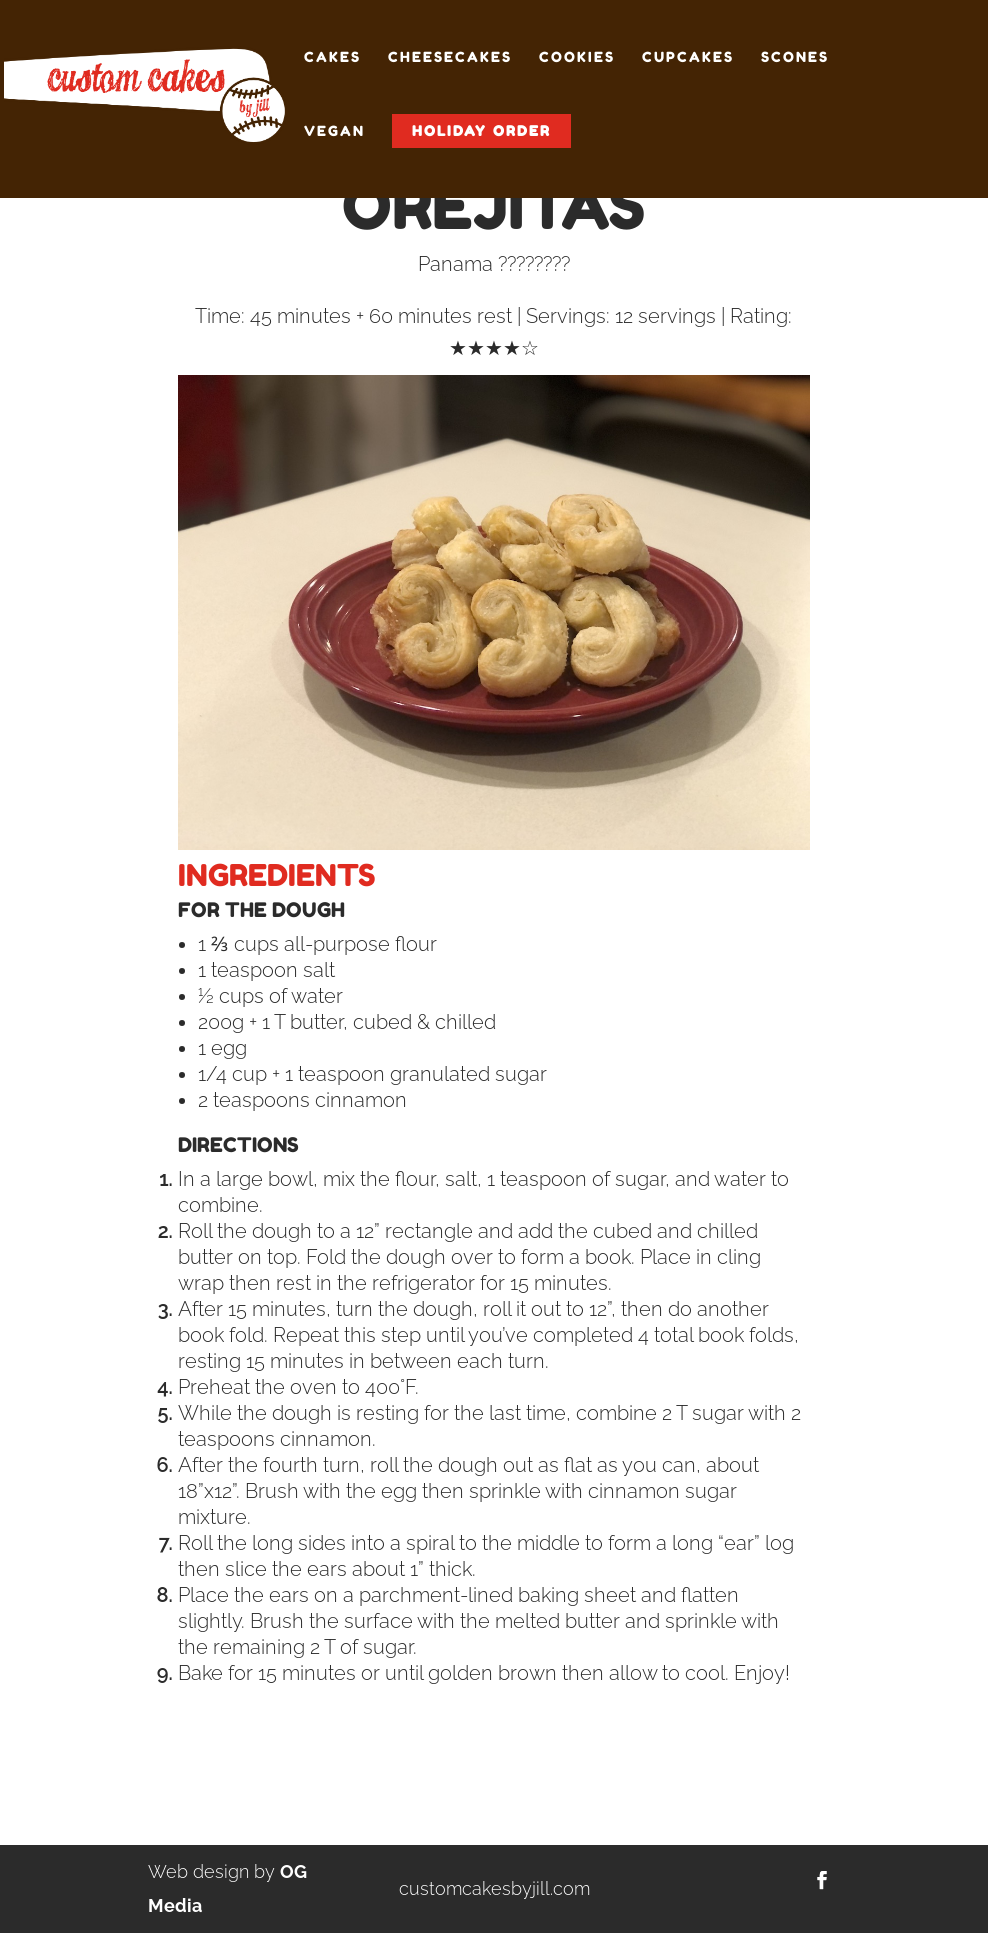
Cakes (332, 57)
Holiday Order (481, 130)
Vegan (334, 131)
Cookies (577, 57)
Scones (795, 57)
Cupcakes (688, 57)
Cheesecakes (450, 57)
